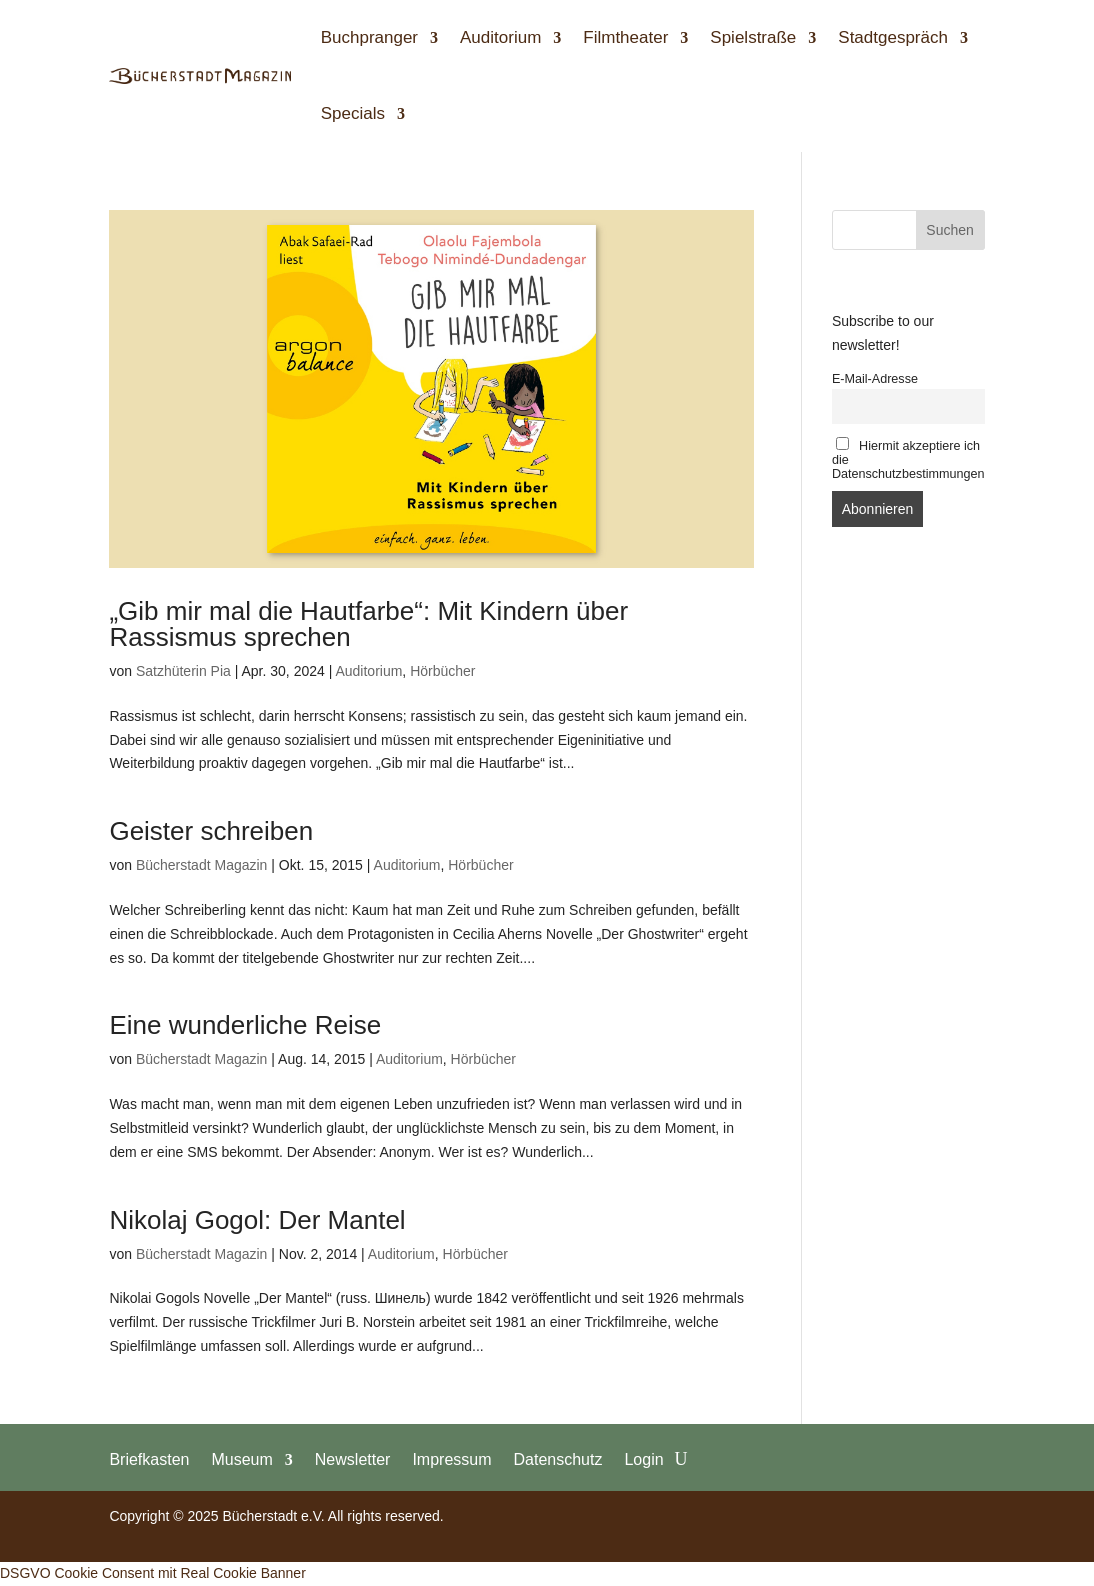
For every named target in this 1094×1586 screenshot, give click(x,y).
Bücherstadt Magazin (202, 865)
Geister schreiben (211, 831)
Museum (241, 1459)
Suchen (949, 230)
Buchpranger (369, 37)
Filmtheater (625, 37)
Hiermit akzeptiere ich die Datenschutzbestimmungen (908, 459)
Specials (353, 113)
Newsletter (353, 1459)
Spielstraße (753, 37)
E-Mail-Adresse (875, 379)
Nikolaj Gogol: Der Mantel (257, 1220)
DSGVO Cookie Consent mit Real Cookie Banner (153, 1573)
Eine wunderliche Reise (245, 1025)
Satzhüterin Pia (183, 671)
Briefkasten (149, 1459)
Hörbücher (442, 671)
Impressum (451, 1459)
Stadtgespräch (893, 37)
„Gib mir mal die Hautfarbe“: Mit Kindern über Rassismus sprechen (368, 624)
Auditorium (500, 37)
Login (643, 1459)
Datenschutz (558, 1459)
